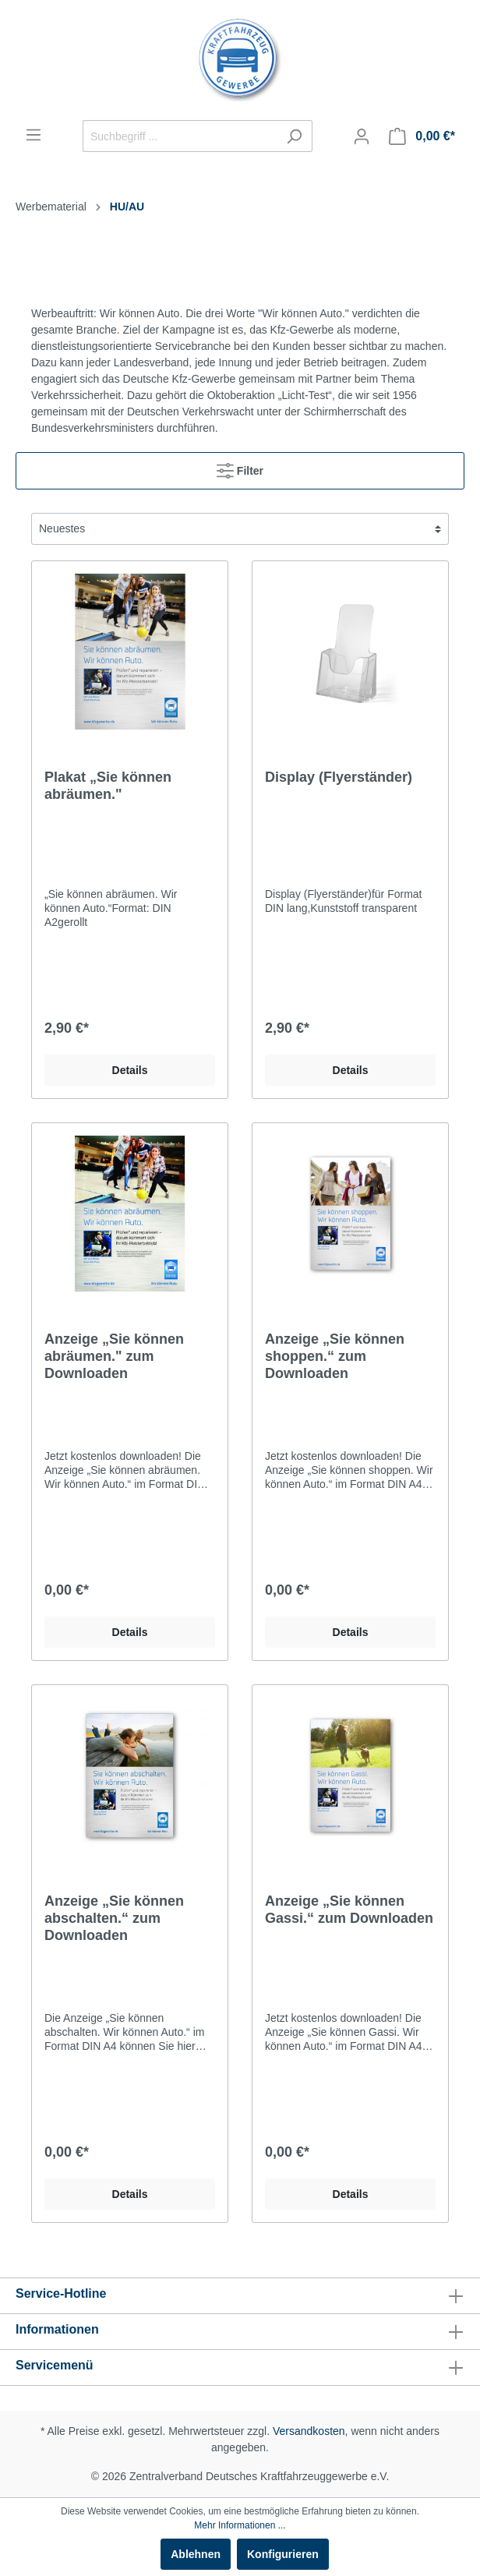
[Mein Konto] (361, 136)
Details (130, 1070)
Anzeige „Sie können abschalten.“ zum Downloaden (114, 1918)
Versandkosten (309, 2431)
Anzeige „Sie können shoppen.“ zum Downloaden (334, 1356)
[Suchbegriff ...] (180, 136)
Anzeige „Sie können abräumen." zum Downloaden (114, 1356)
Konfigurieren (283, 2554)
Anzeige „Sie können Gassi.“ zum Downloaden (349, 1909)
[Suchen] (294, 136)
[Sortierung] (240, 529)
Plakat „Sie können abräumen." (107, 785)
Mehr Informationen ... (239, 2525)
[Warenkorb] (421, 136)
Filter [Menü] (240, 467)
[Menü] (33, 135)
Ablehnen (196, 2554)
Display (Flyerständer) (338, 777)
